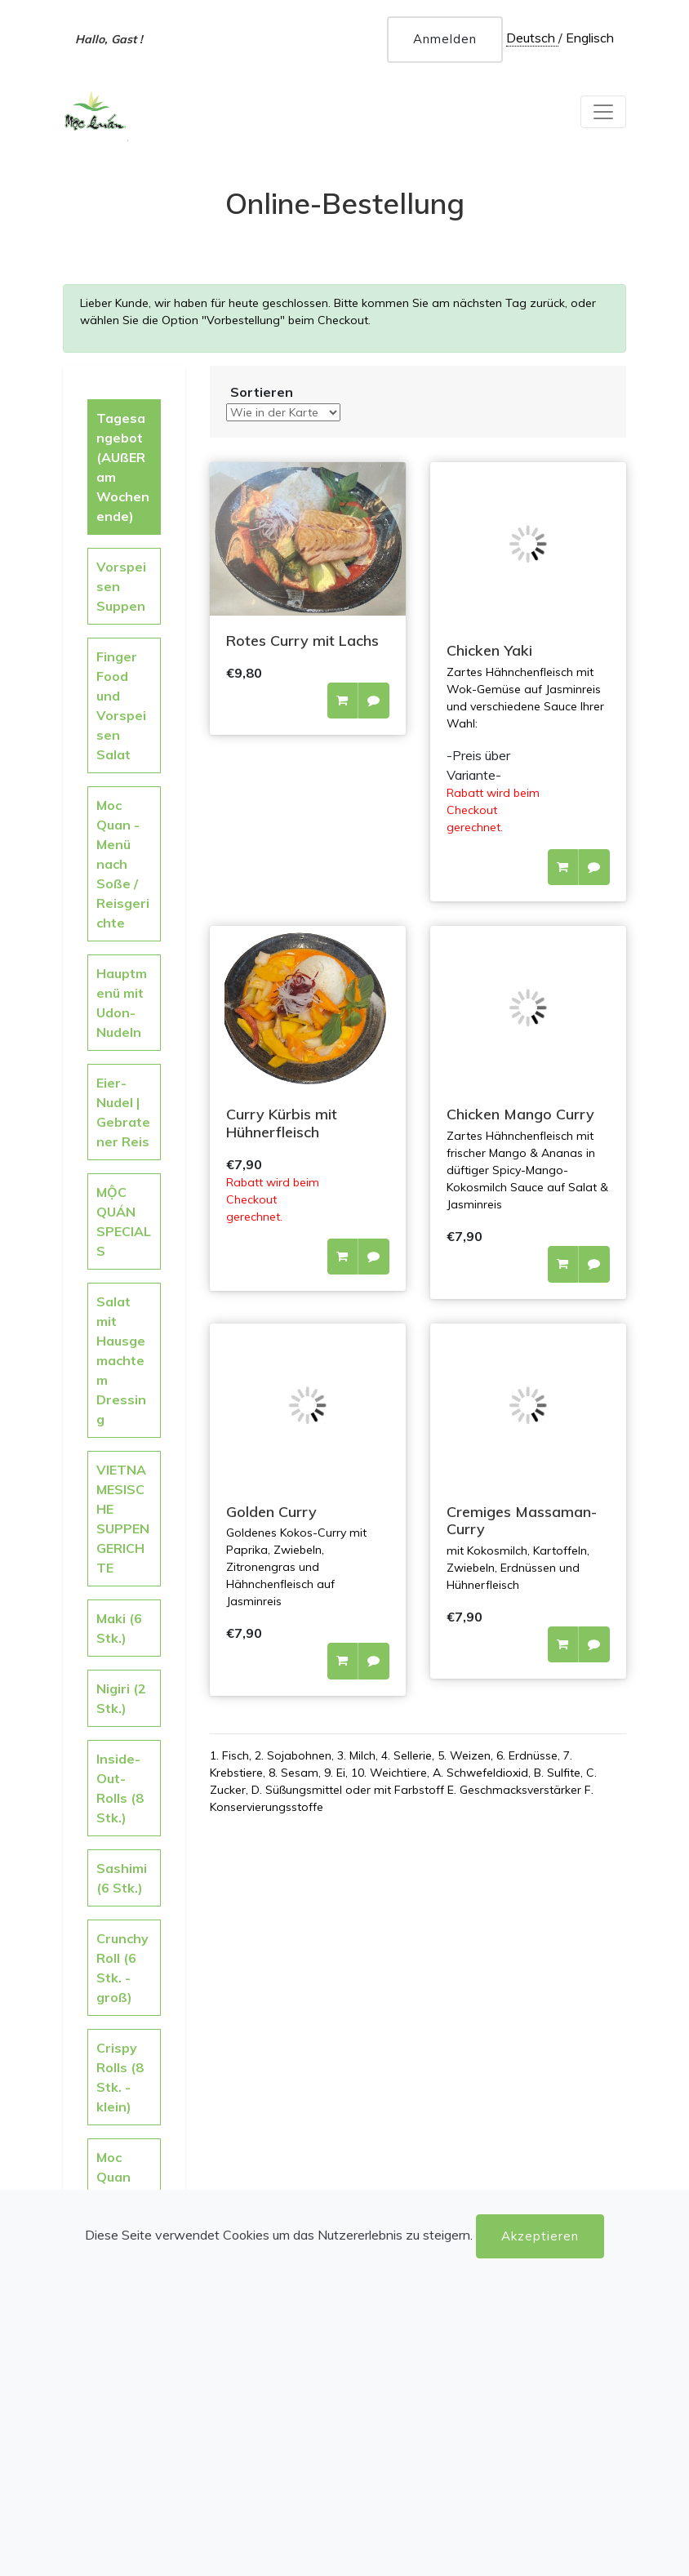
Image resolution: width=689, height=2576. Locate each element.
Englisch (590, 37)
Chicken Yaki (489, 650)
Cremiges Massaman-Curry (522, 1520)
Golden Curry (271, 1511)
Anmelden (445, 39)
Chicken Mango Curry (520, 1114)
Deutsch (532, 37)
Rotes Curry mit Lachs (302, 640)
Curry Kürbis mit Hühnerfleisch (281, 1123)
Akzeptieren (540, 2236)
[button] (342, 701)
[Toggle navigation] (603, 112)
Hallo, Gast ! (109, 39)
